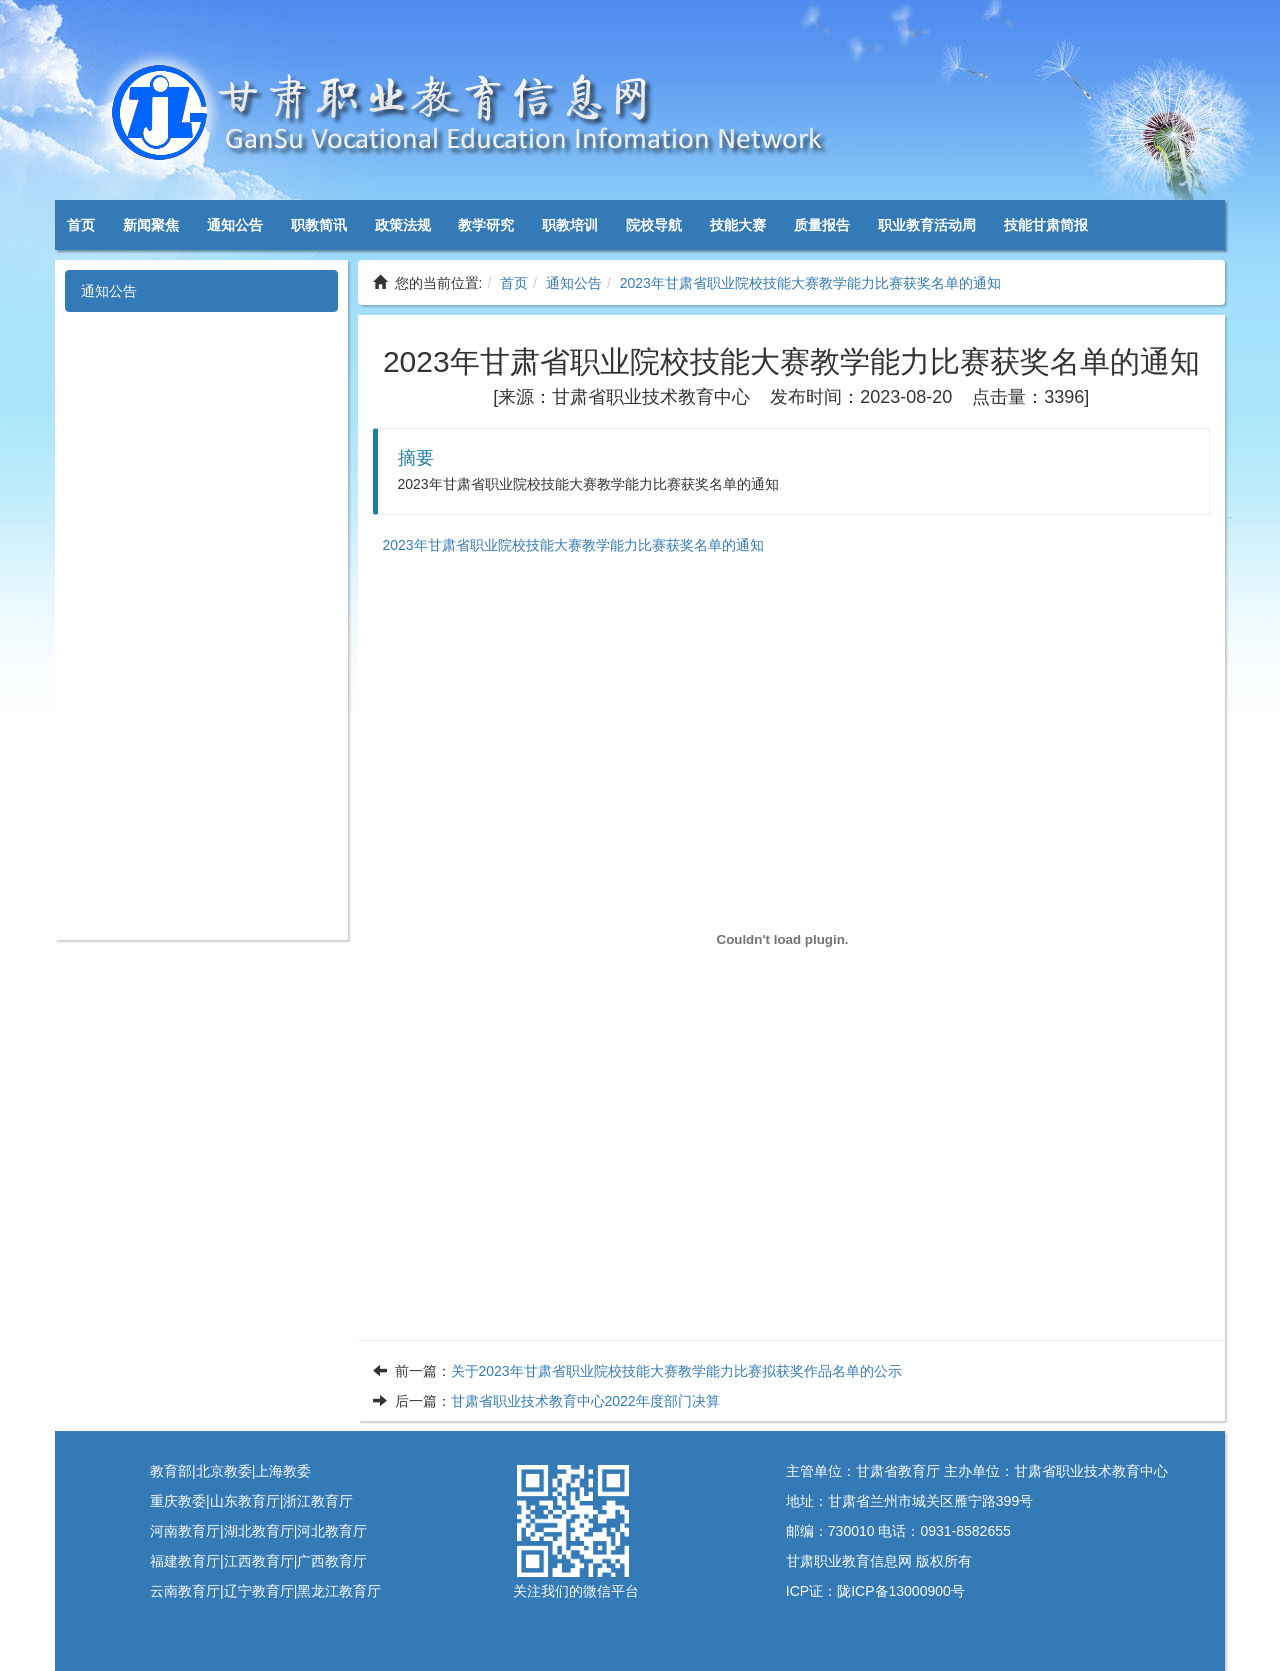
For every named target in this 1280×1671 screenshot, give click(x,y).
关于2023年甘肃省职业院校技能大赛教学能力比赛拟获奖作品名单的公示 (676, 1371)
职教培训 (570, 225)
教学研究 (486, 225)
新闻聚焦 (151, 225)
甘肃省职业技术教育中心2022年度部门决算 (585, 1401)
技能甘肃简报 (1046, 225)
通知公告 (235, 225)
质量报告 (822, 225)
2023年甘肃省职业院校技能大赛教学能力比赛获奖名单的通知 (810, 283)
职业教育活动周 (927, 225)
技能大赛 (738, 225)
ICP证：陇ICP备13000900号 (875, 1591)
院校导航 (654, 225)
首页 (81, 225)
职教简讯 (319, 225)
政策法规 (403, 225)
